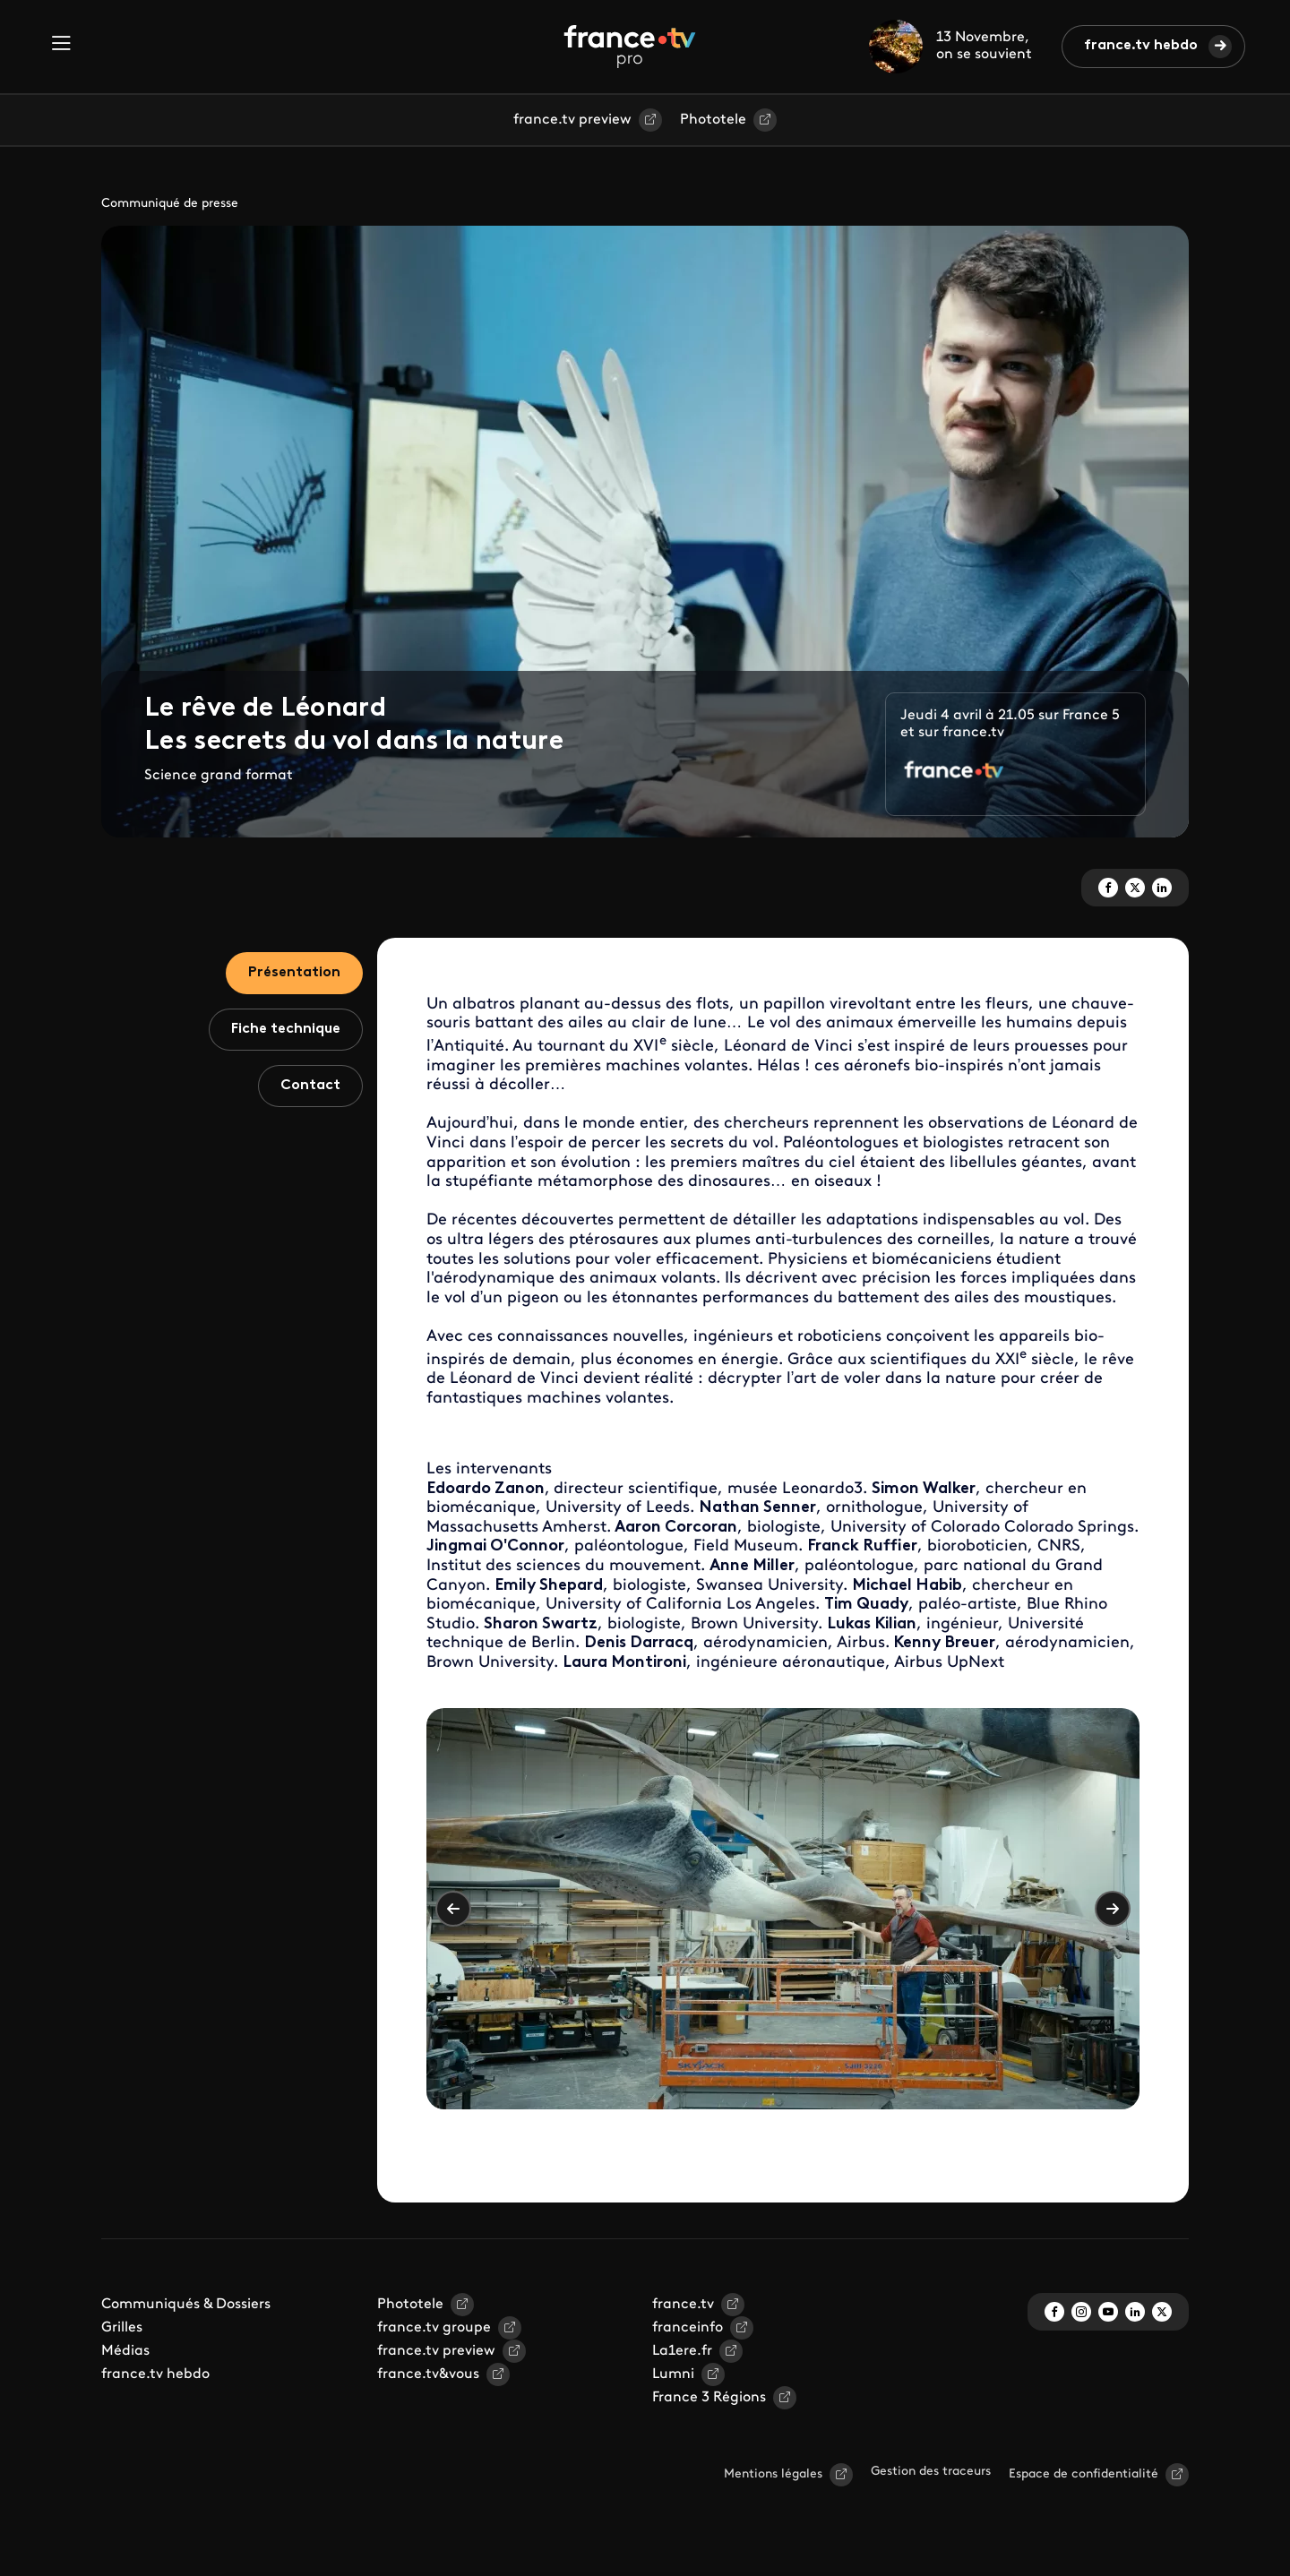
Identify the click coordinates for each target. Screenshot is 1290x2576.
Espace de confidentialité (1083, 2474)
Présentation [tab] (294, 973)
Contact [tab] (310, 1085)
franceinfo (687, 2328)
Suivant (1113, 1909)
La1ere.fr (682, 2351)
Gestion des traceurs (931, 2471)
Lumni (673, 2374)
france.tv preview (572, 120)
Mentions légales (773, 2474)
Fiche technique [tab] (285, 1029)
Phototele (713, 120)
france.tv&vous (428, 2374)
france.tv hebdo (1141, 46)
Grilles (121, 2328)
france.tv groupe (434, 2328)
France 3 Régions (709, 2398)
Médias (125, 2351)
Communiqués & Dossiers (186, 2304)
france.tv (683, 2304)
